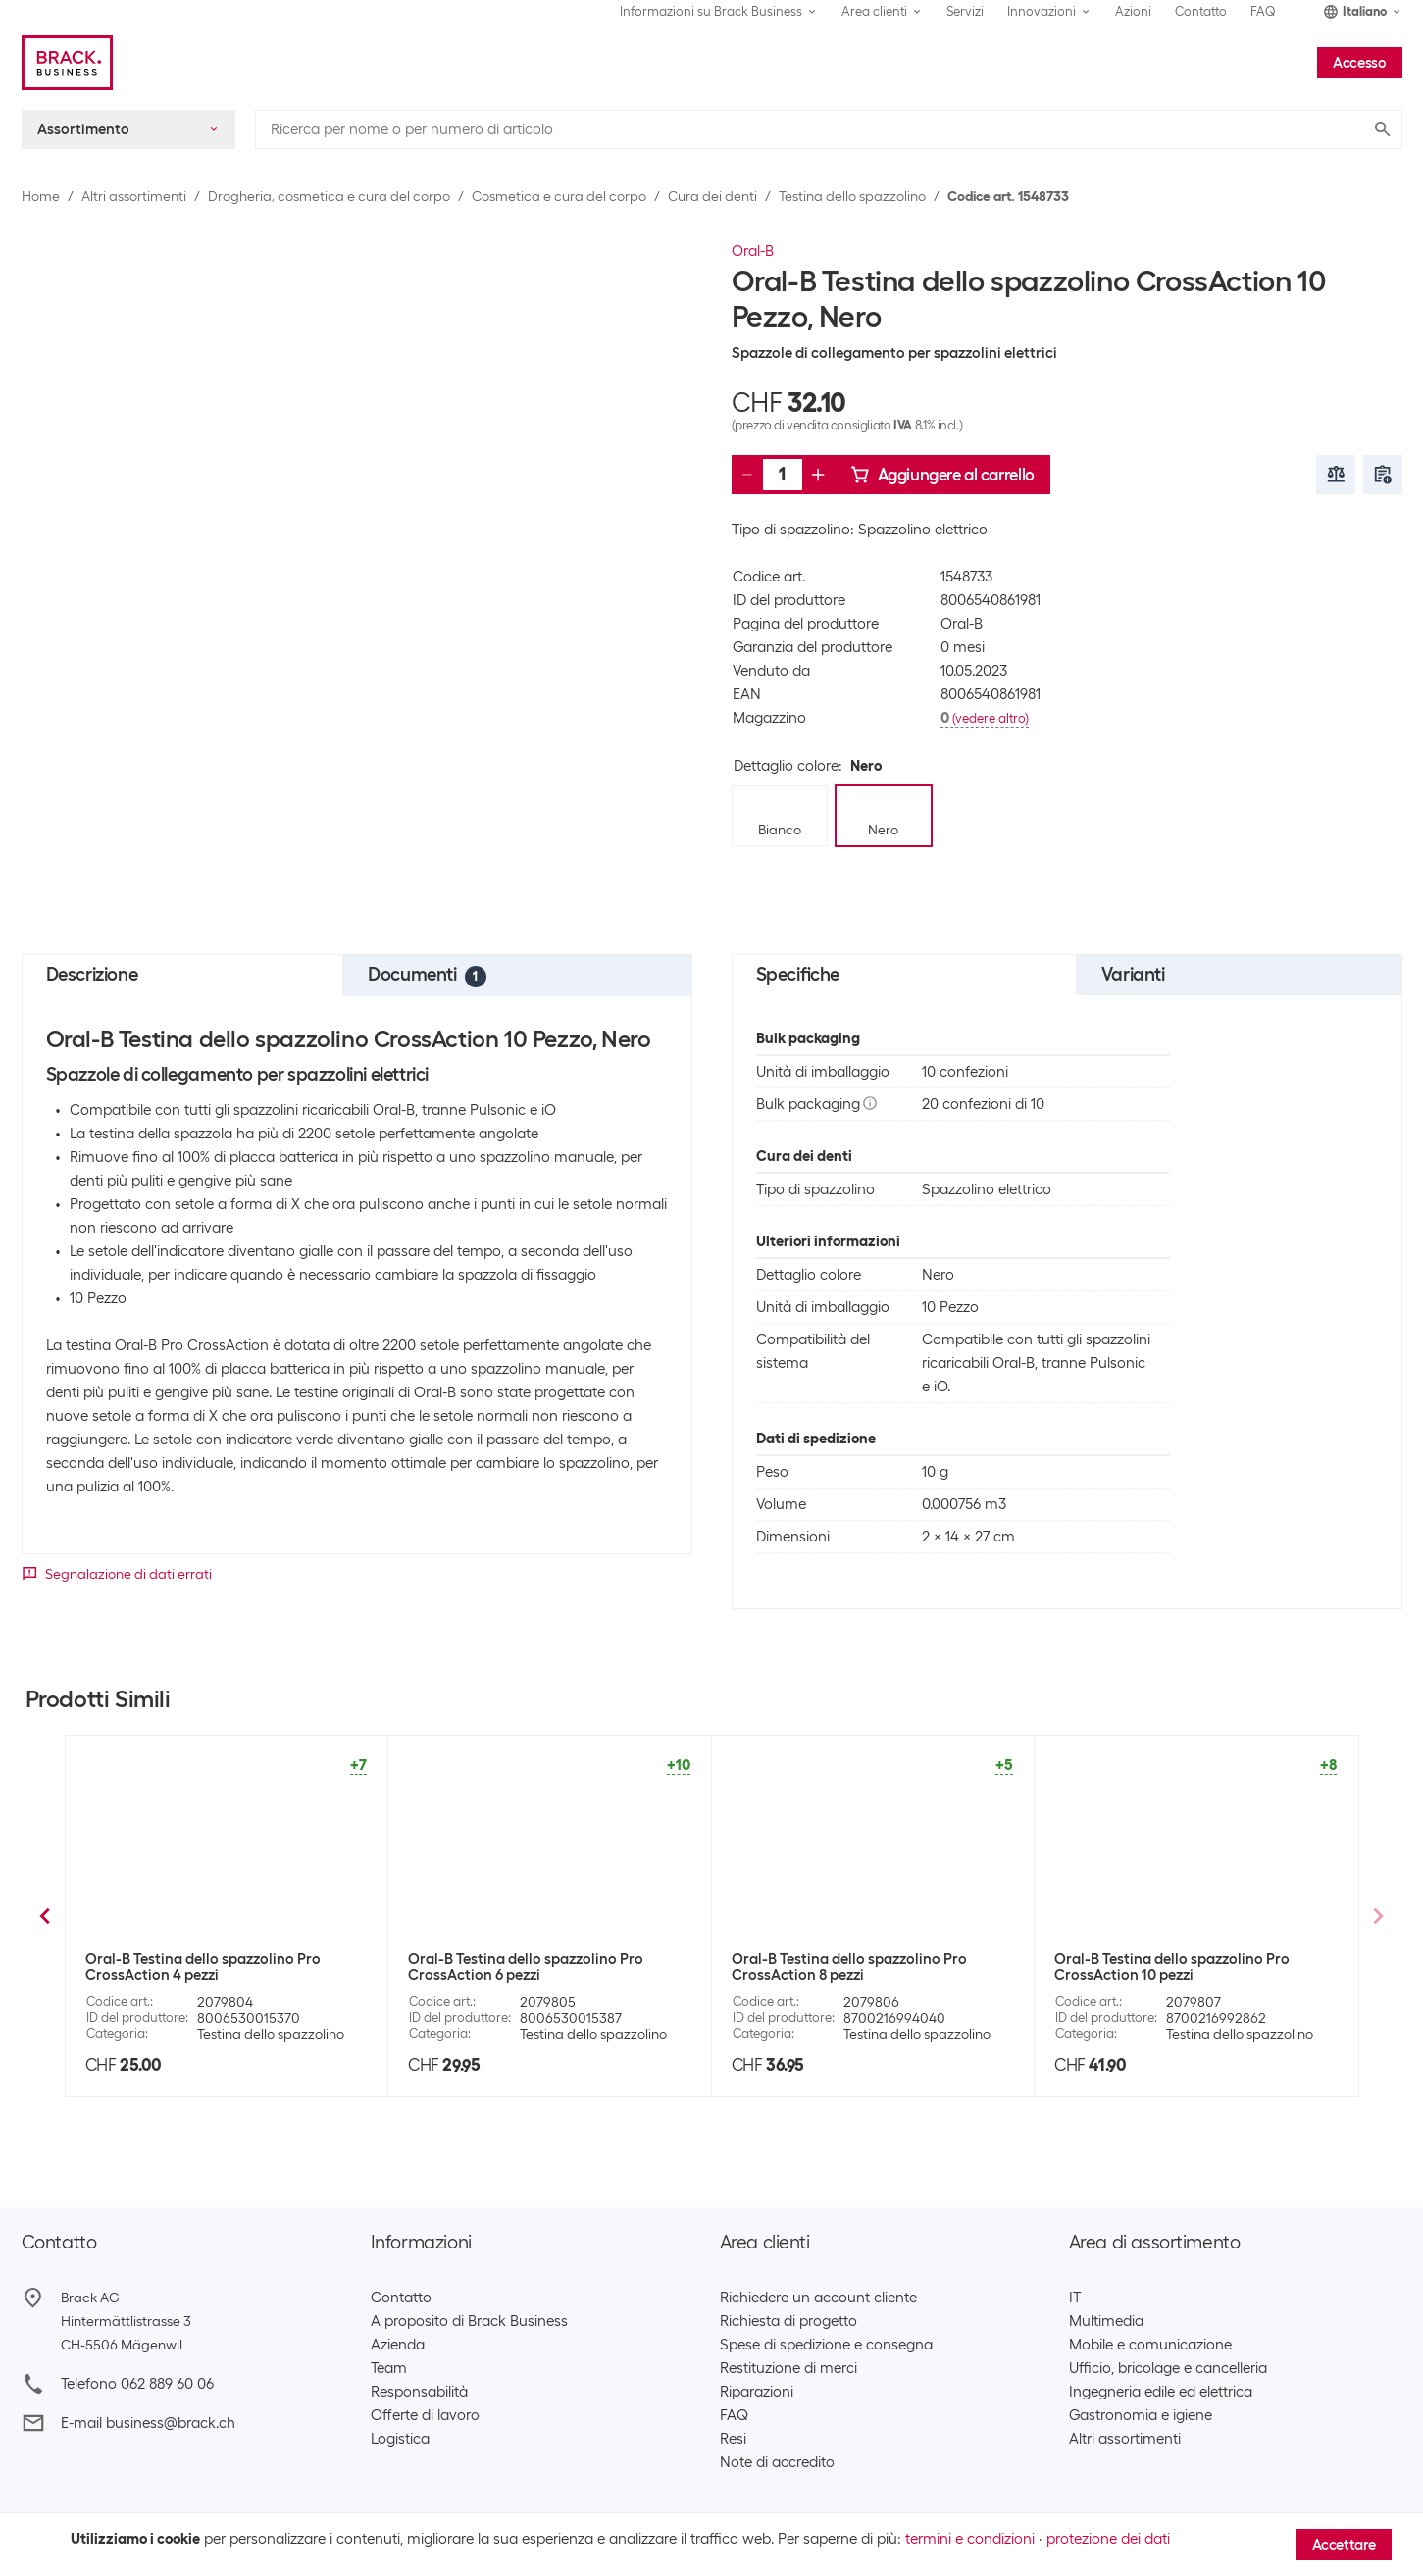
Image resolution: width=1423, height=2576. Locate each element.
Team (389, 2368)
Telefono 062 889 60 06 (137, 2384)
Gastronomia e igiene (1140, 2415)
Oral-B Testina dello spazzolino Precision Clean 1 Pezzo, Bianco (222, 1967)
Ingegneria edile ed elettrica (1160, 2391)
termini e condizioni (970, 2539)
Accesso (1359, 63)
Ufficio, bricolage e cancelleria (1168, 2368)
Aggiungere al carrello (942, 474)
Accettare (1344, 2544)
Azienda (398, 2344)
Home (41, 196)
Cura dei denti (712, 196)
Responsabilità (419, 2391)
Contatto (1201, 11)
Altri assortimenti (133, 196)
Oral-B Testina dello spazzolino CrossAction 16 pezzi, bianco (512, 1967)
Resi (733, 2439)
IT (1075, 2297)
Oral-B (753, 251)
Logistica (400, 2439)
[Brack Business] (67, 62)
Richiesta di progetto (788, 2321)
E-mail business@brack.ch (148, 2423)
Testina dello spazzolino (852, 196)
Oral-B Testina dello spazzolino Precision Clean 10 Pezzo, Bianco (1191, 1967)
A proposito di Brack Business (469, 2321)
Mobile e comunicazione (1150, 2344)
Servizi (965, 11)
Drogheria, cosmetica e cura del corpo (329, 196)
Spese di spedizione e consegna (826, 2344)
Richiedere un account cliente (818, 2297)
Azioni (1133, 11)
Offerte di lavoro (425, 2415)
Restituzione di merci (788, 2368)
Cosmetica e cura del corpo (559, 196)
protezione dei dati (1108, 2539)
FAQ (1263, 11)
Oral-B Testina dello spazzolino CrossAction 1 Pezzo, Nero (836, 1967)
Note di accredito (777, 2462)
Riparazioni (756, 2391)
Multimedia (1106, 2321)
